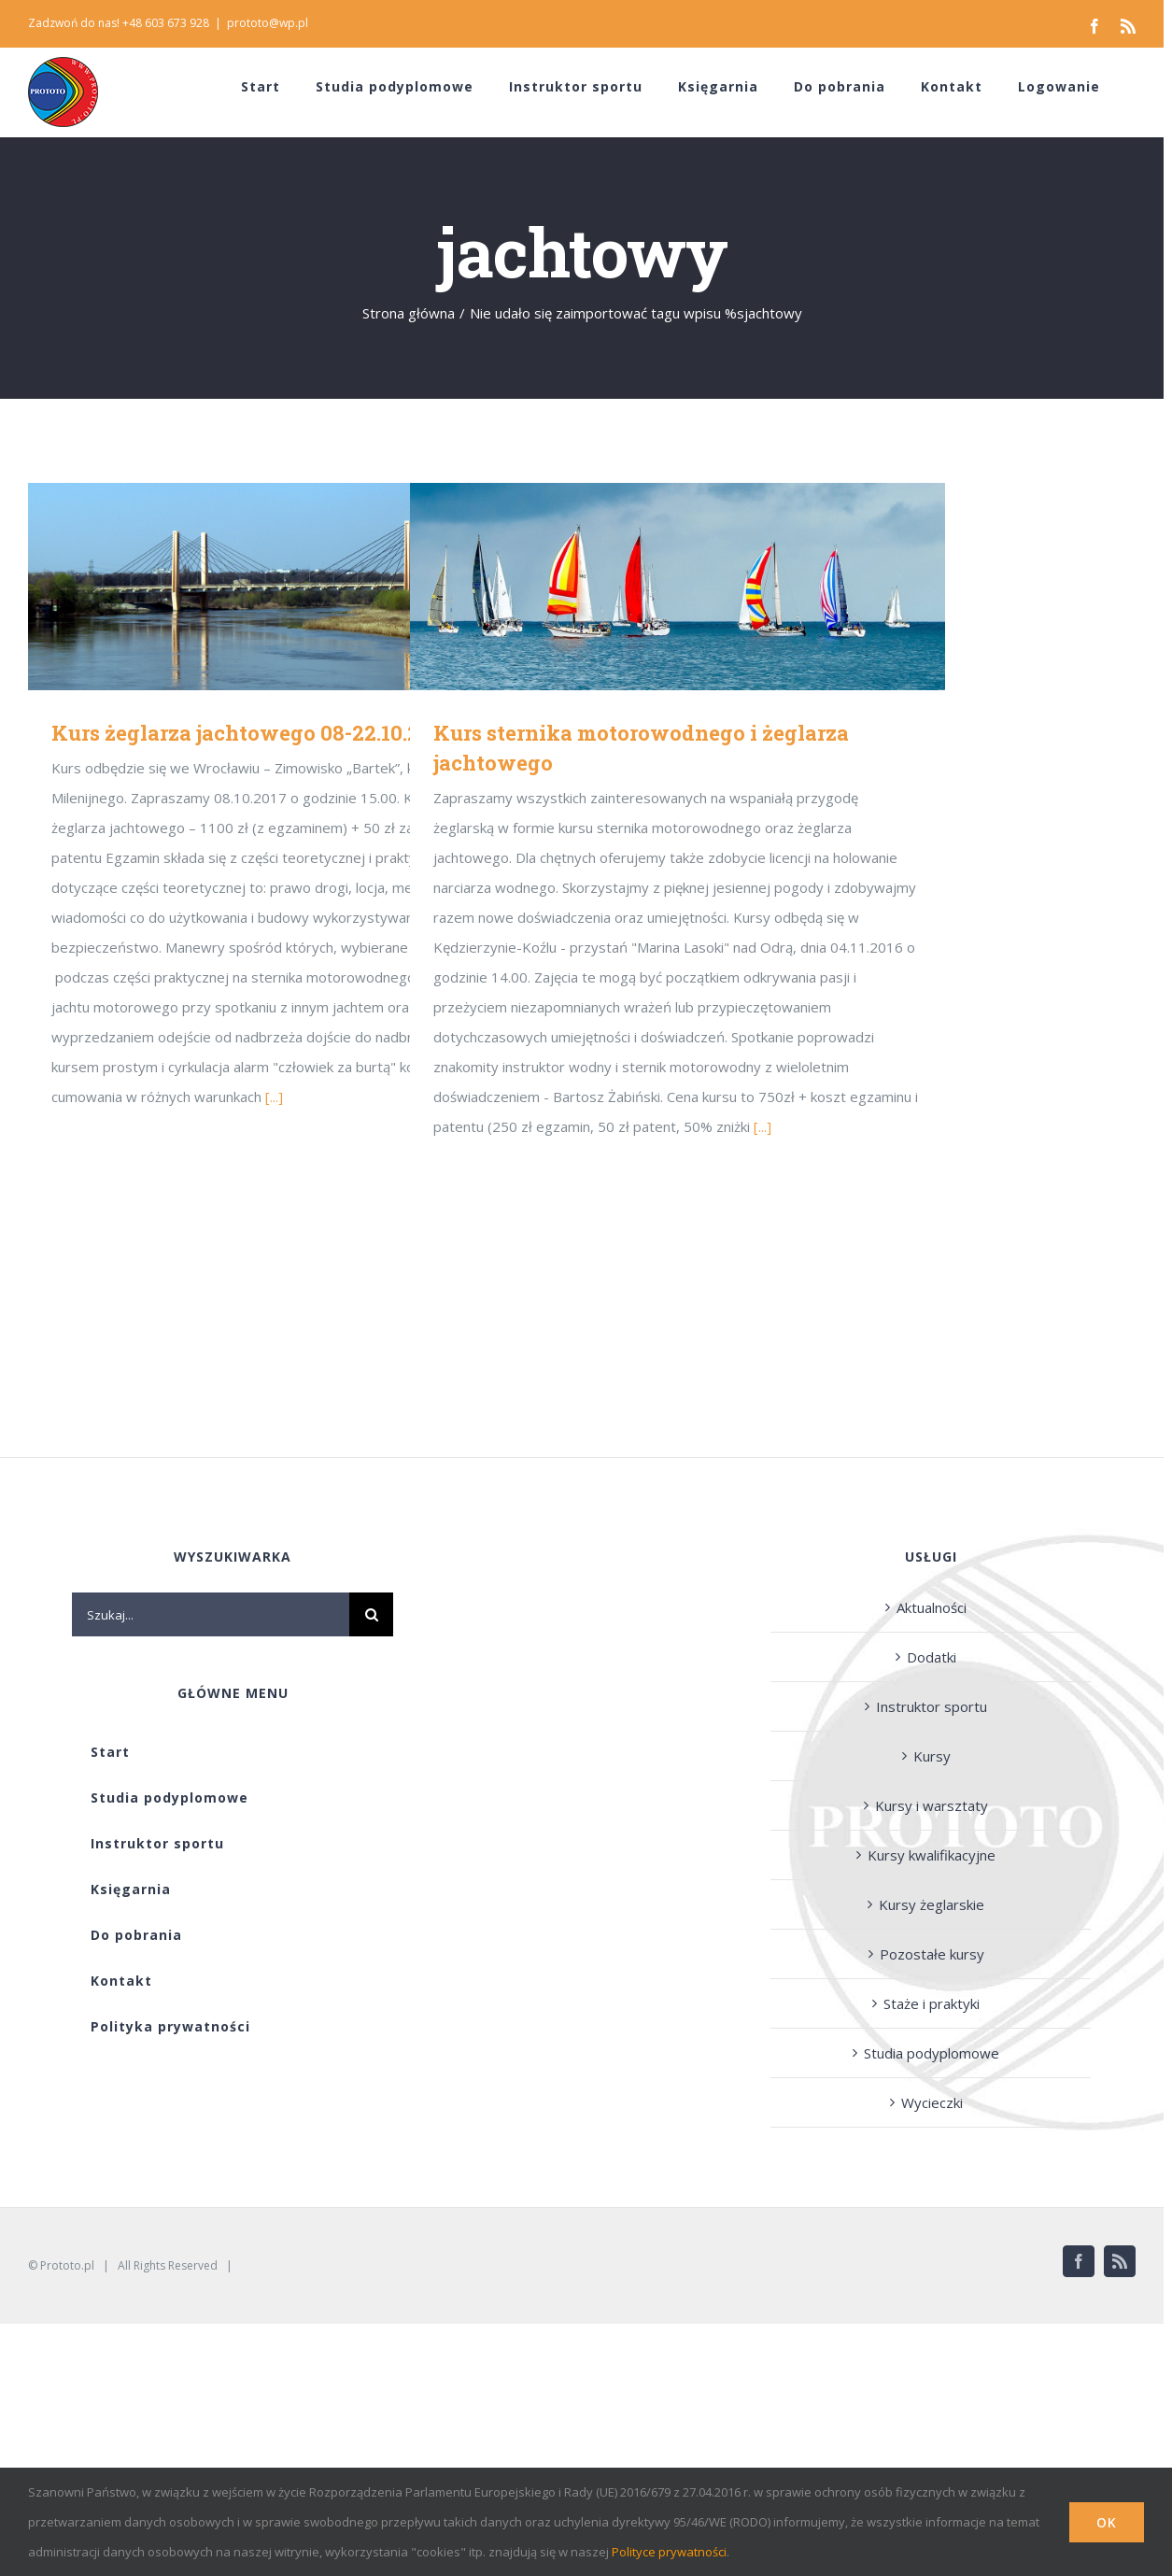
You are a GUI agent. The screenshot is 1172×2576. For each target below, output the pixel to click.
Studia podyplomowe (931, 2053)
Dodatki (931, 1657)
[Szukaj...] (210, 1614)
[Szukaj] (371, 1614)
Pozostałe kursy (932, 1954)
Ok (1106, 2522)
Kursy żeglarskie (931, 1904)
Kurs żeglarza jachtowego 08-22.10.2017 (252, 732)
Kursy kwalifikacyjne (931, 1855)
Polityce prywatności (669, 2551)
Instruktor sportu (931, 1706)
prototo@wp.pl (267, 23)
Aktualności (932, 1607)
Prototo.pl (67, 2265)
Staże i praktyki (931, 2003)
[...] (274, 1096)
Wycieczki (932, 2102)
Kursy (932, 1756)
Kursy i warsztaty (931, 1805)
